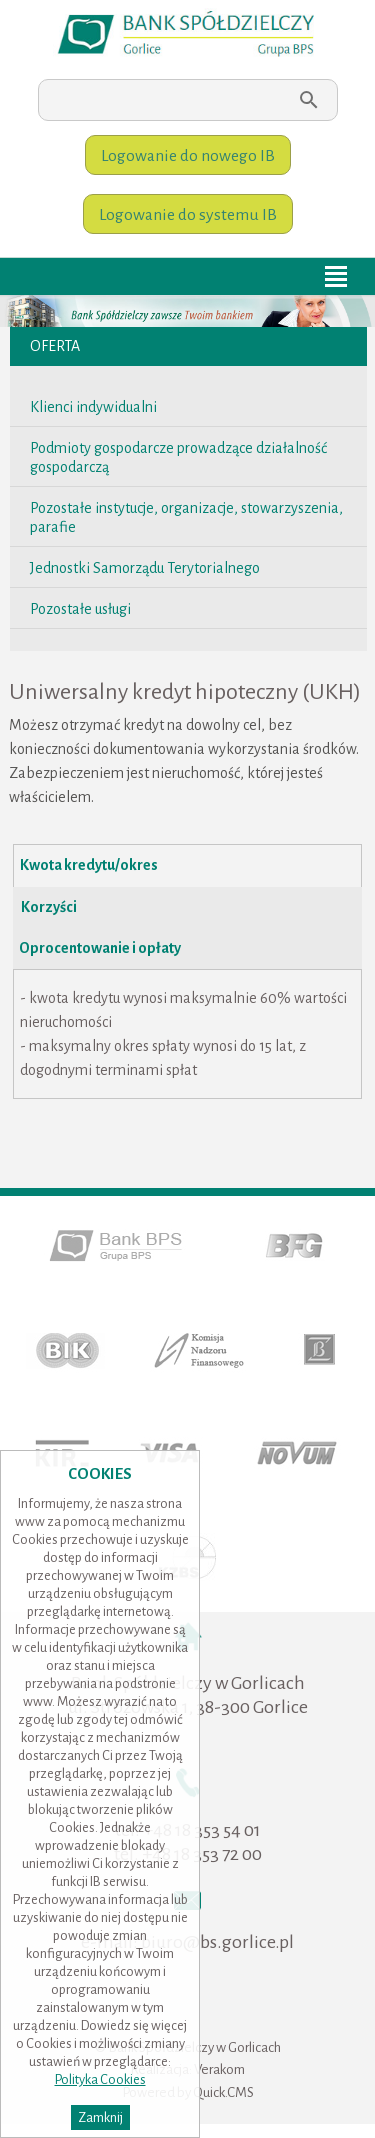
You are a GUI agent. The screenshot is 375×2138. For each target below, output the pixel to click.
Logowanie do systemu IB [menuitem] (188, 215)
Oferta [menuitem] (55, 346)
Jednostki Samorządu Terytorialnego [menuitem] (145, 568)
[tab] (188, 866)
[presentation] (188, 865)
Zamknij (100, 2117)
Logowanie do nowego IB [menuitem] (188, 156)
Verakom (219, 2069)
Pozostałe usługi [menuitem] (80, 609)
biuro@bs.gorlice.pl (217, 1942)
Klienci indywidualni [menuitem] (93, 407)
